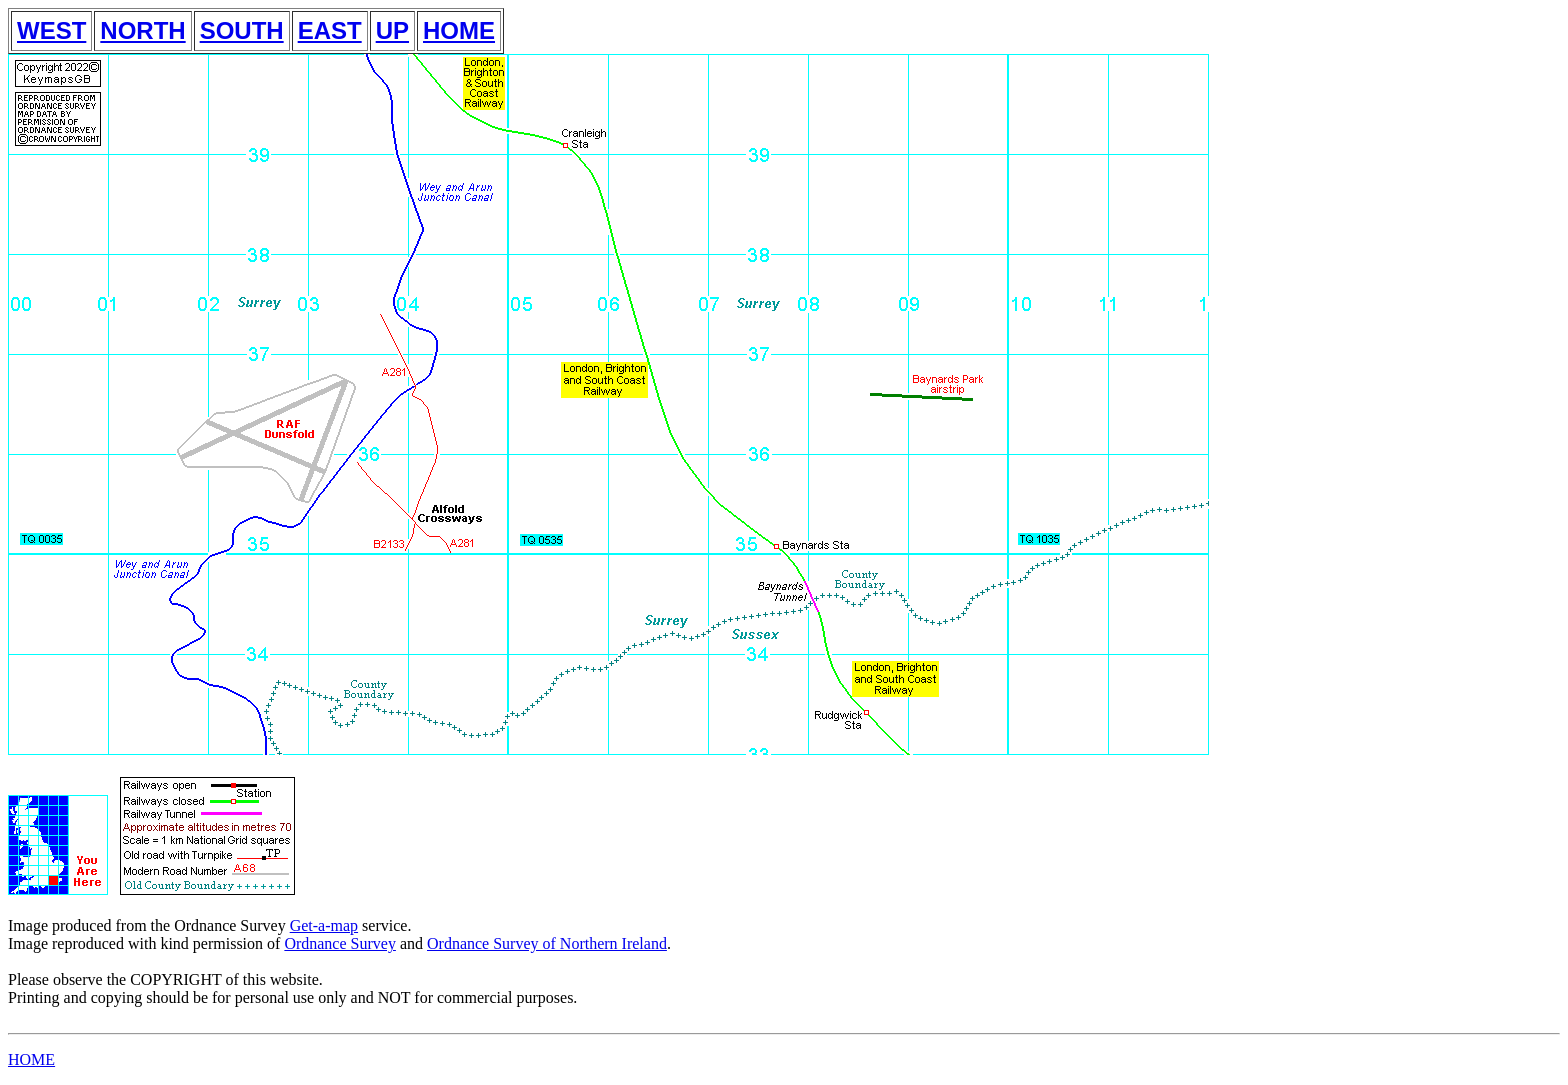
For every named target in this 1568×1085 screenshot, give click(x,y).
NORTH (142, 30)
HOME (459, 30)
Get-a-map (324, 925)
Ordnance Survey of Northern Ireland (547, 943)
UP (392, 30)
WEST (51, 30)
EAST (330, 30)
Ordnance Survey (340, 943)
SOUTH (242, 30)
